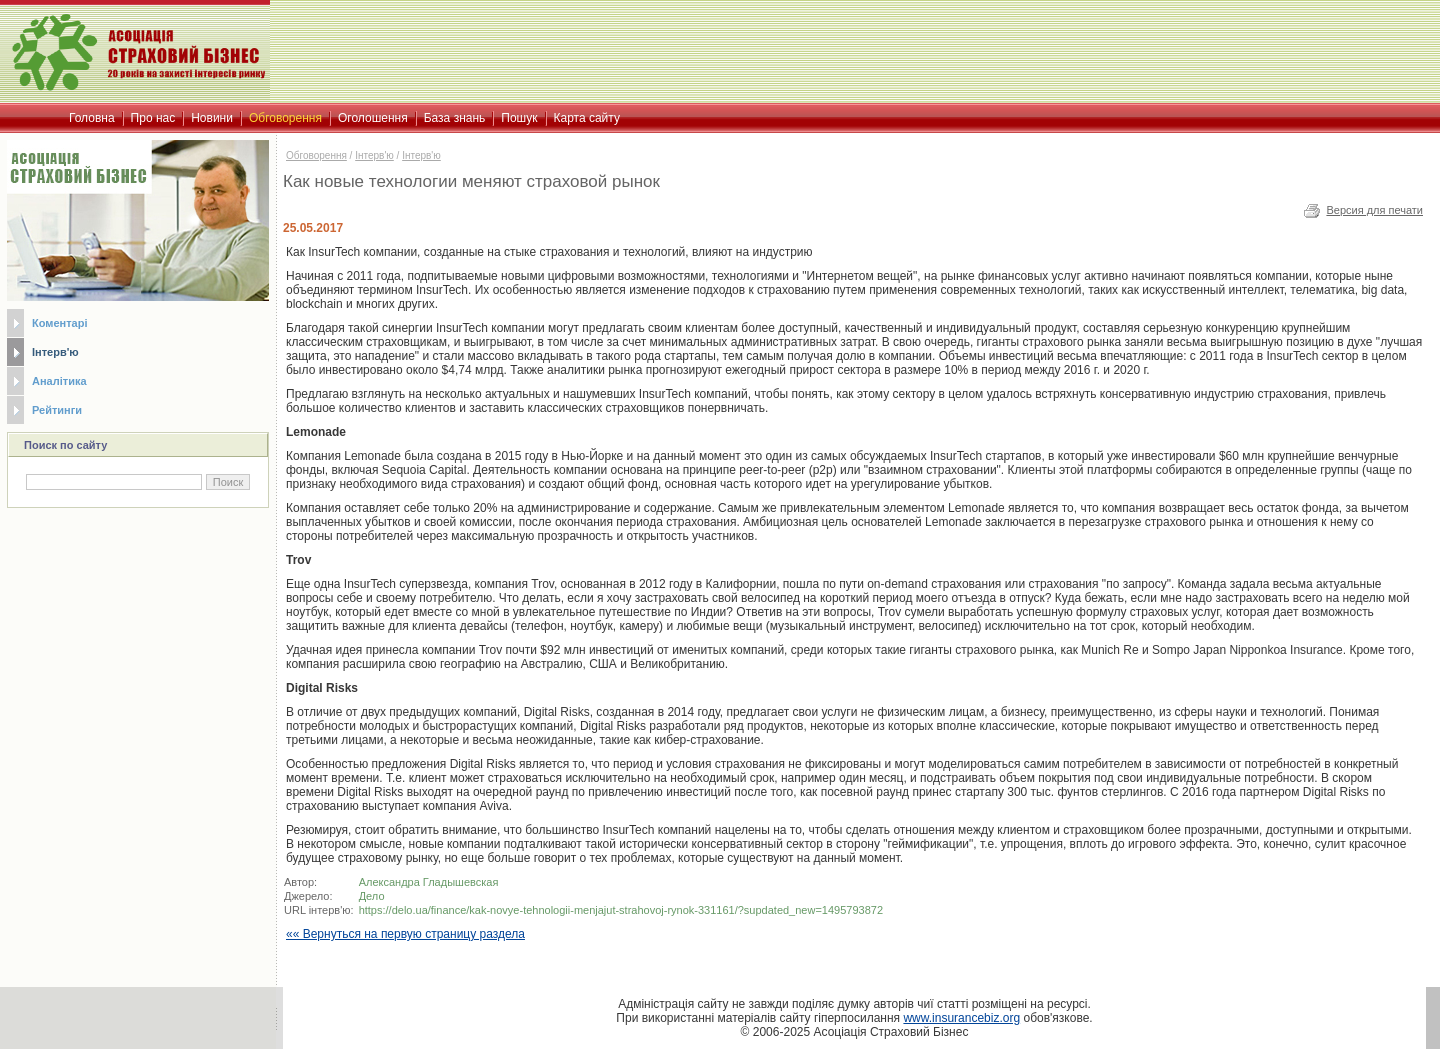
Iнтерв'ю (421, 155)
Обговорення (316, 155)
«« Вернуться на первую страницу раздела (405, 934)
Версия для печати (1374, 210)
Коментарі (59, 323)
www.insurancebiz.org (961, 1018)
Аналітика (59, 381)
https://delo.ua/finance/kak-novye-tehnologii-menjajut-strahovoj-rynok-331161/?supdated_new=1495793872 (621, 910)
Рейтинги (57, 410)
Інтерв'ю (55, 352)
